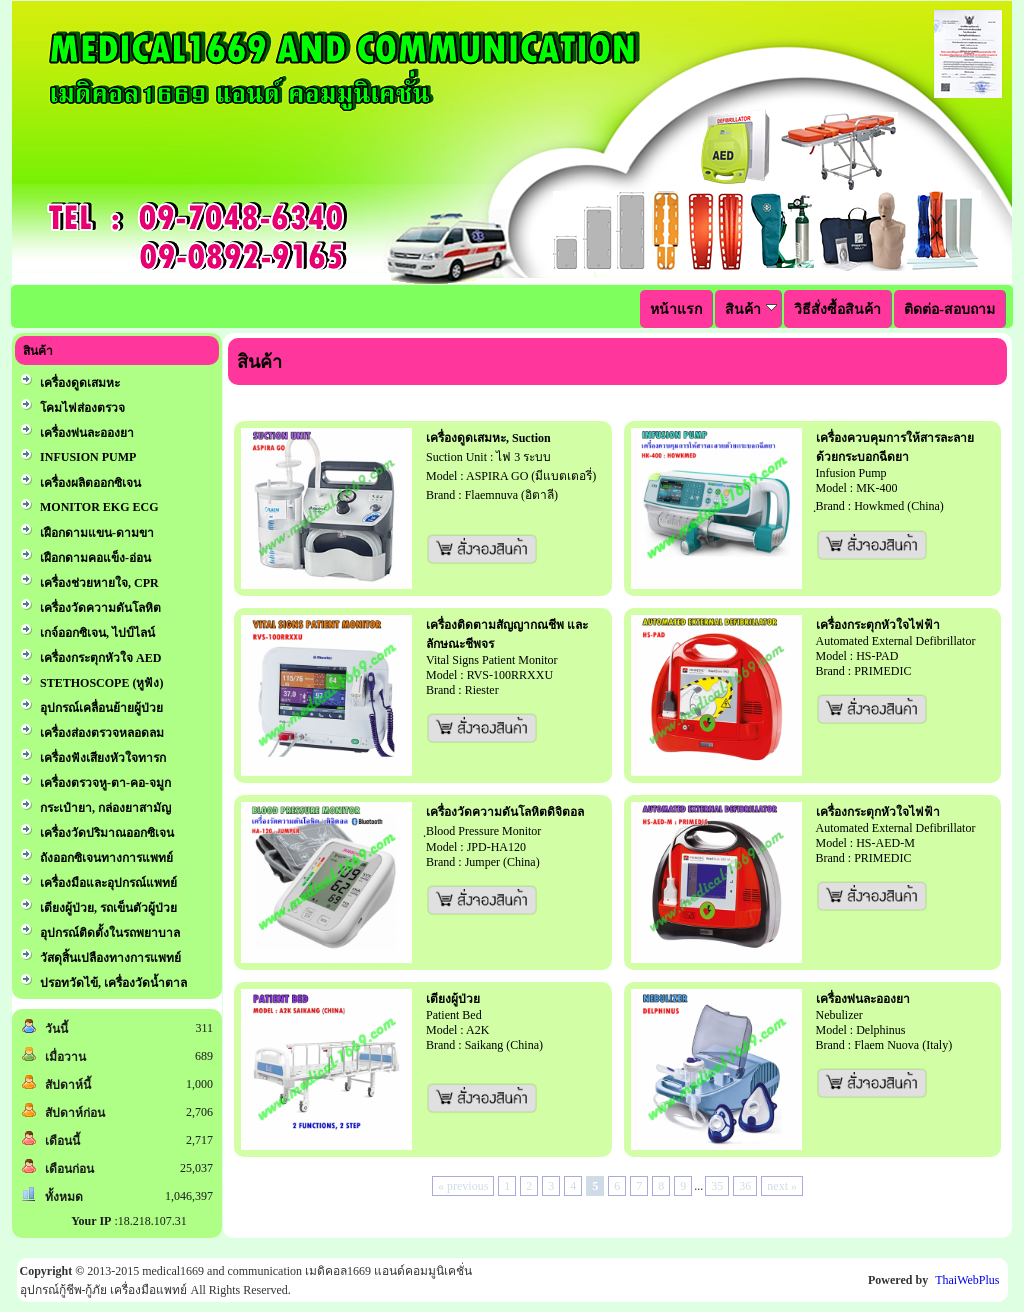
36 (745, 1186)
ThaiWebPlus (967, 1280)
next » (782, 1186)
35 (717, 1186)
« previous (463, 1186)
